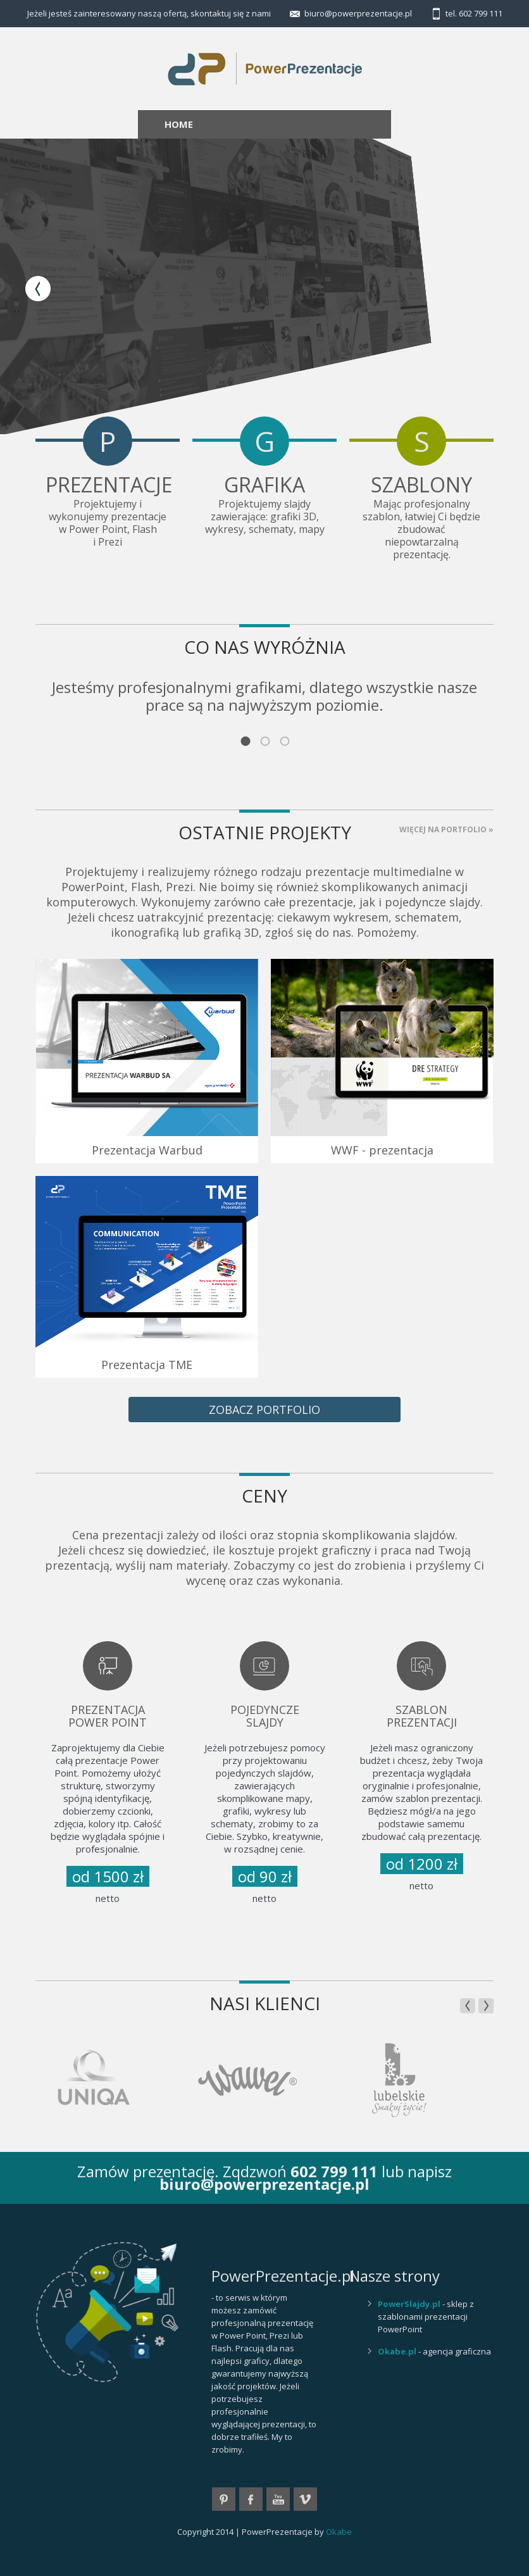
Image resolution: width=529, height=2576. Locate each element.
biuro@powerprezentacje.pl (358, 13)
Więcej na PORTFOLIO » (446, 829)
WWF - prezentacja (382, 1150)
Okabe (339, 2531)
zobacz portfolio (264, 1409)
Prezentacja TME (146, 1364)
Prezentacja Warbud (147, 1150)
